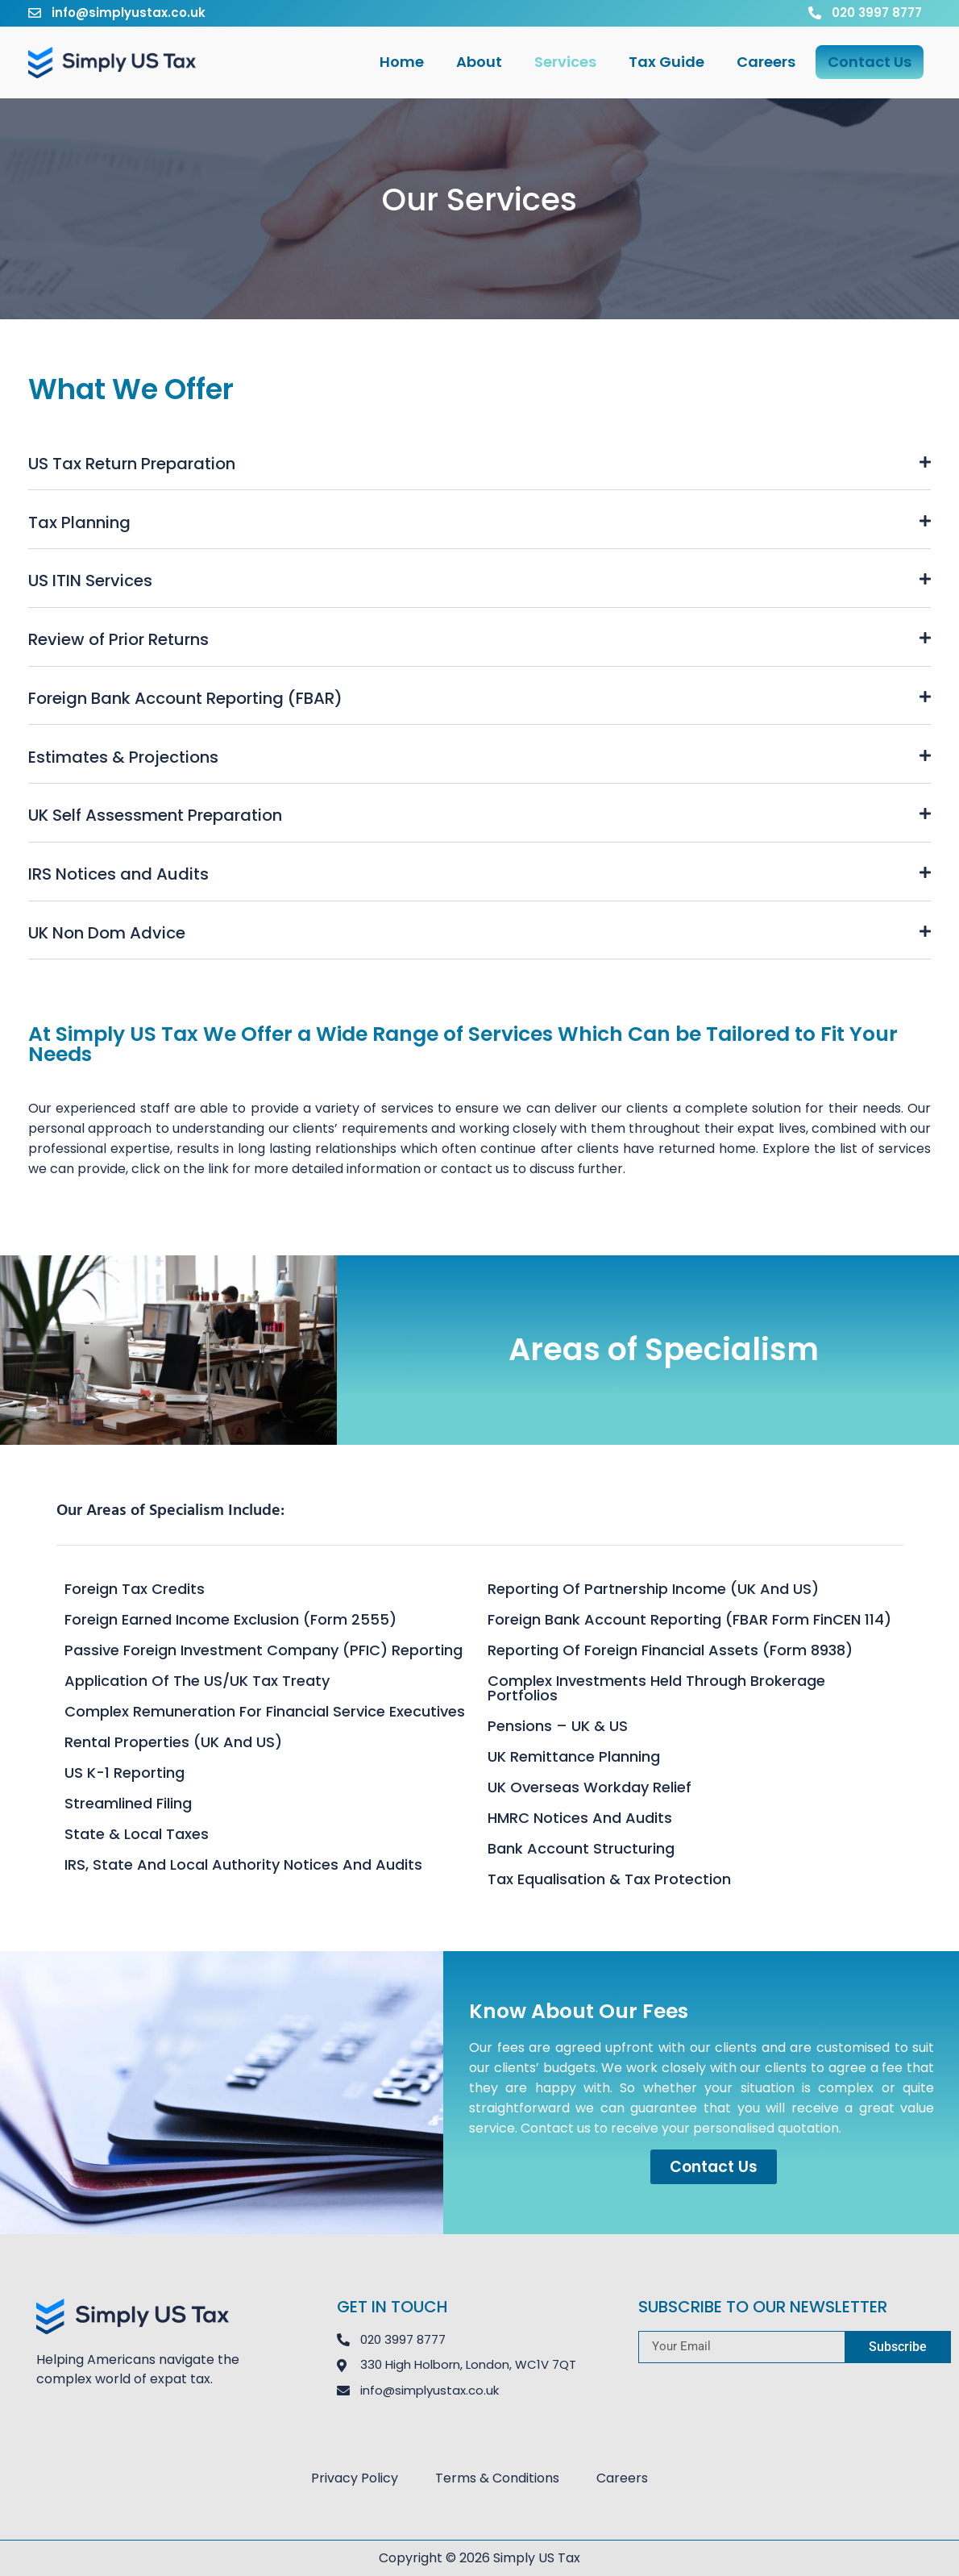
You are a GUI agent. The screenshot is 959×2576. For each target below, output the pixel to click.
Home (402, 62)
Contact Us (869, 62)
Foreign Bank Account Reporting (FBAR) (185, 698)
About (479, 62)
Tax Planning (79, 522)
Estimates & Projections (123, 757)
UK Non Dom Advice (106, 933)
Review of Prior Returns (118, 639)
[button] (479, 463)
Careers (766, 62)
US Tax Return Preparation (131, 463)
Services (565, 62)
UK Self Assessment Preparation (155, 815)
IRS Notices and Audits (118, 874)
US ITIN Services (90, 580)
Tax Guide (666, 62)
